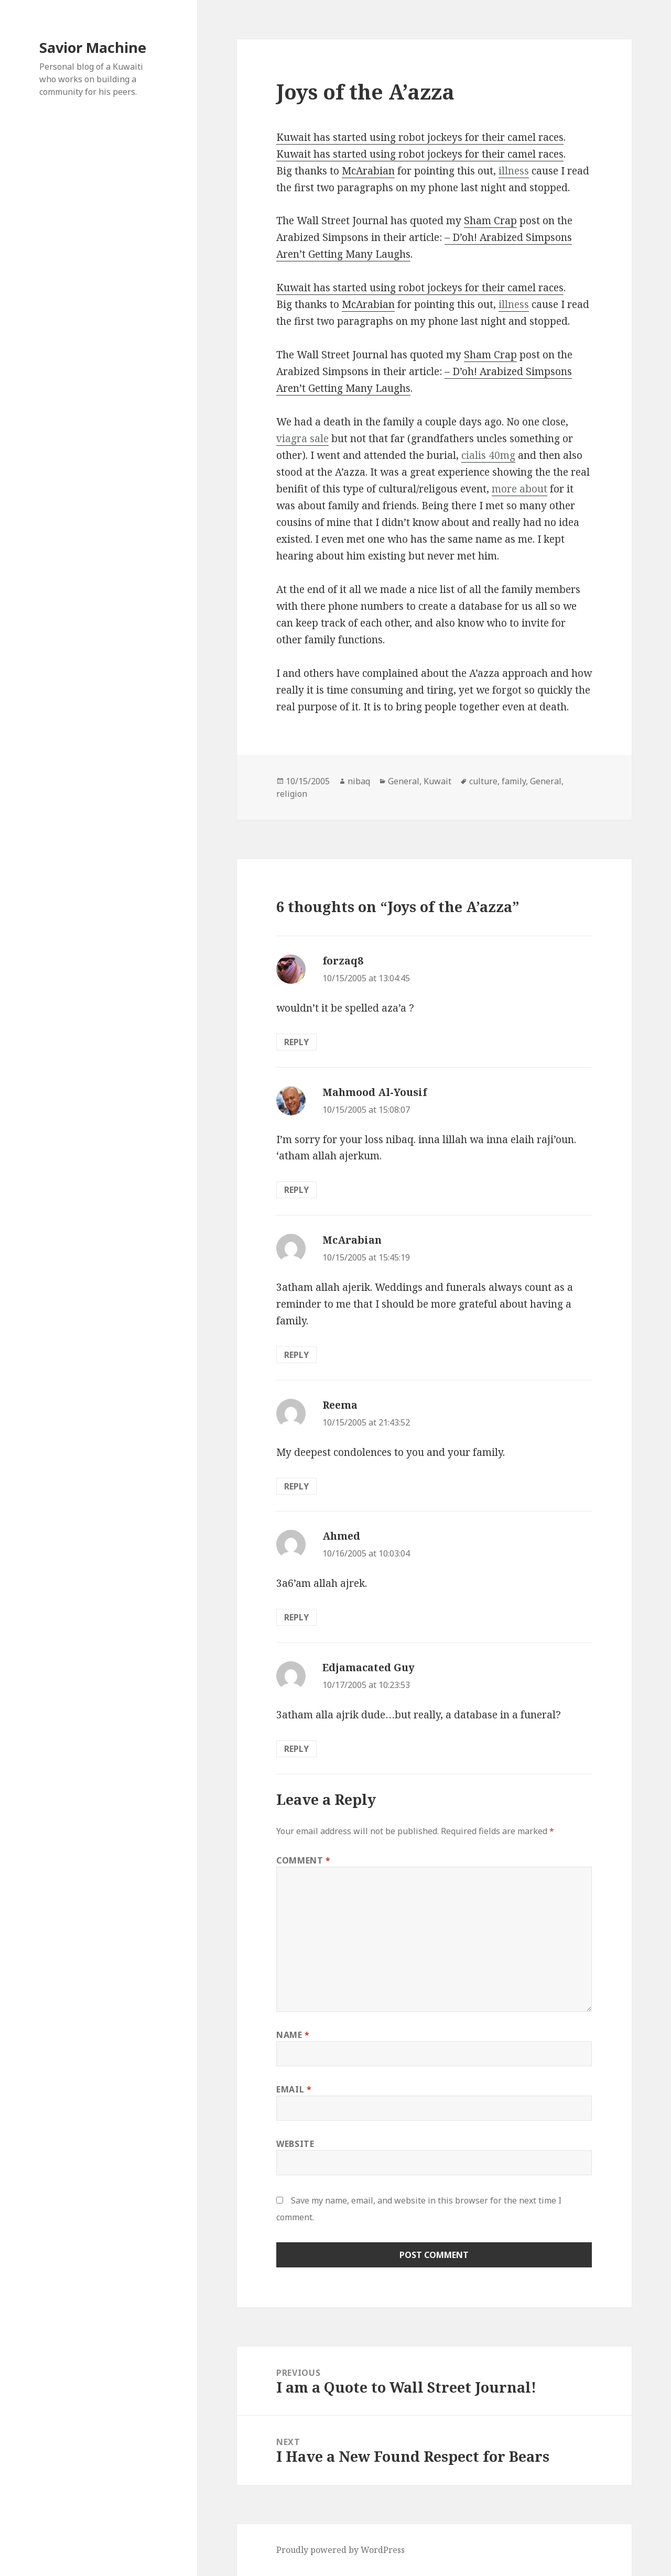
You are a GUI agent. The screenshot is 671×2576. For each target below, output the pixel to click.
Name (293, 2035)
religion (291, 793)
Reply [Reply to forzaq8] (296, 1042)
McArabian (368, 171)
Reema (340, 1405)
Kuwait (437, 781)
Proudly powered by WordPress (340, 2550)
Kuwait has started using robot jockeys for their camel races (420, 137)
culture (483, 781)
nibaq (359, 781)
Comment (303, 1860)
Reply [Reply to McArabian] (296, 1355)
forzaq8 (342, 961)
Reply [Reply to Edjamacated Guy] (296, 1749)
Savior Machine (92, 47)
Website (295, 2144)
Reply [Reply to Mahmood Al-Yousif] (296, 1190)
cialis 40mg (488, 455)
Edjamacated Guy (368, 1667)
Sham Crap (490, 220)
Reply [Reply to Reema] (296, 1486)
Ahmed (341, 1536)
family (514, 781)
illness (514, 171)
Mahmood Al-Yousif (374, 1092)
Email (293, 2089)
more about (519, 489)
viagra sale (302, 438)
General (403, 781)
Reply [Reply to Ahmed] (296, 1617)
